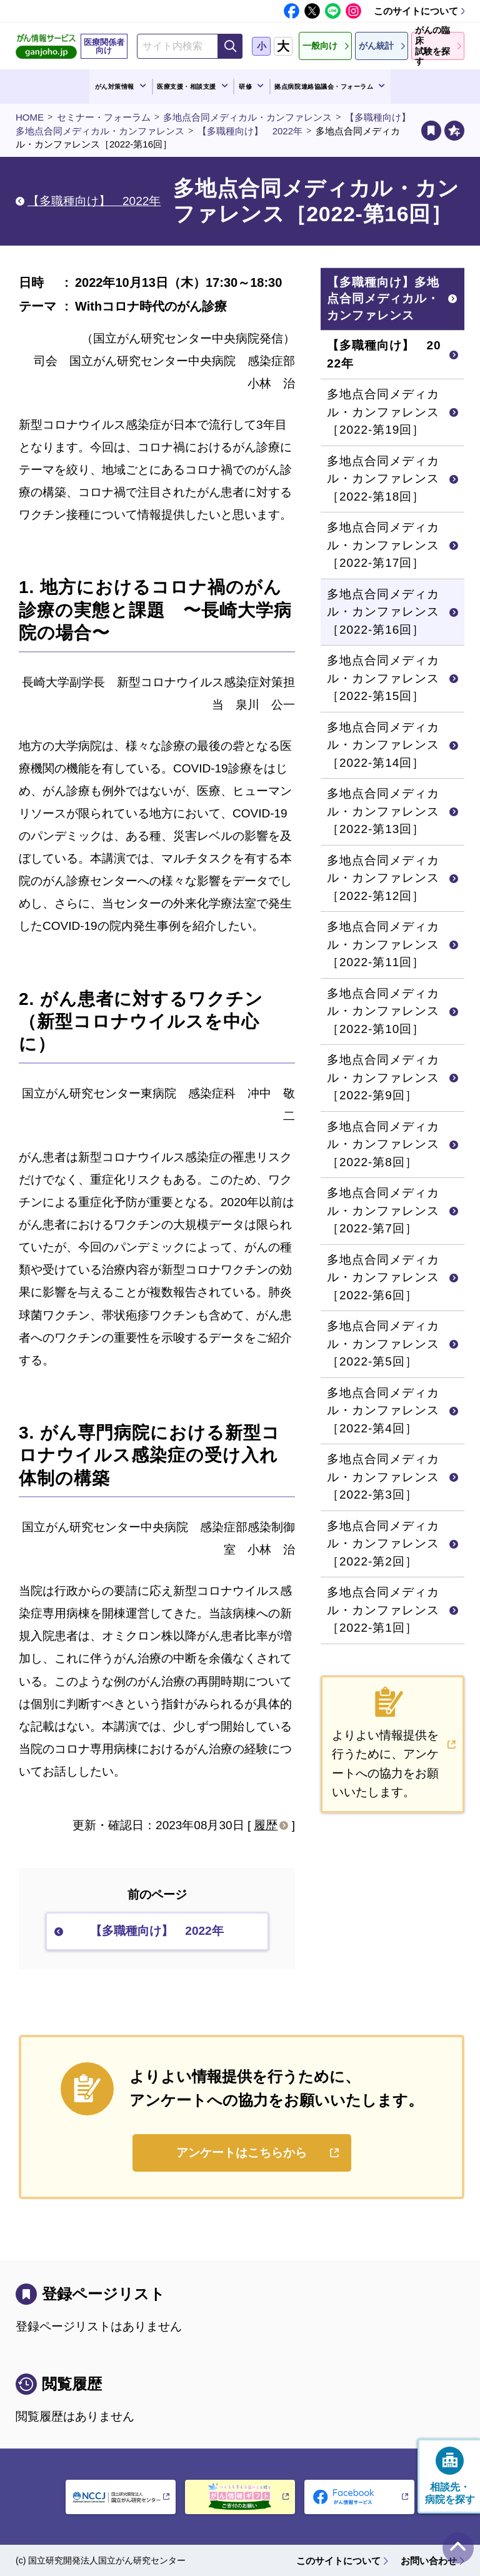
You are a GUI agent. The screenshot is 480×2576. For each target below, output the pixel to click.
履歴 (266, 1825)
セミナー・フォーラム (104, 117)
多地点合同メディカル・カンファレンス (247, 117)
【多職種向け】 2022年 (250, 131)
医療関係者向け (104, 46)
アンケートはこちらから (241, 2152)
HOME (30, 117)
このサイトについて (416, 11)
